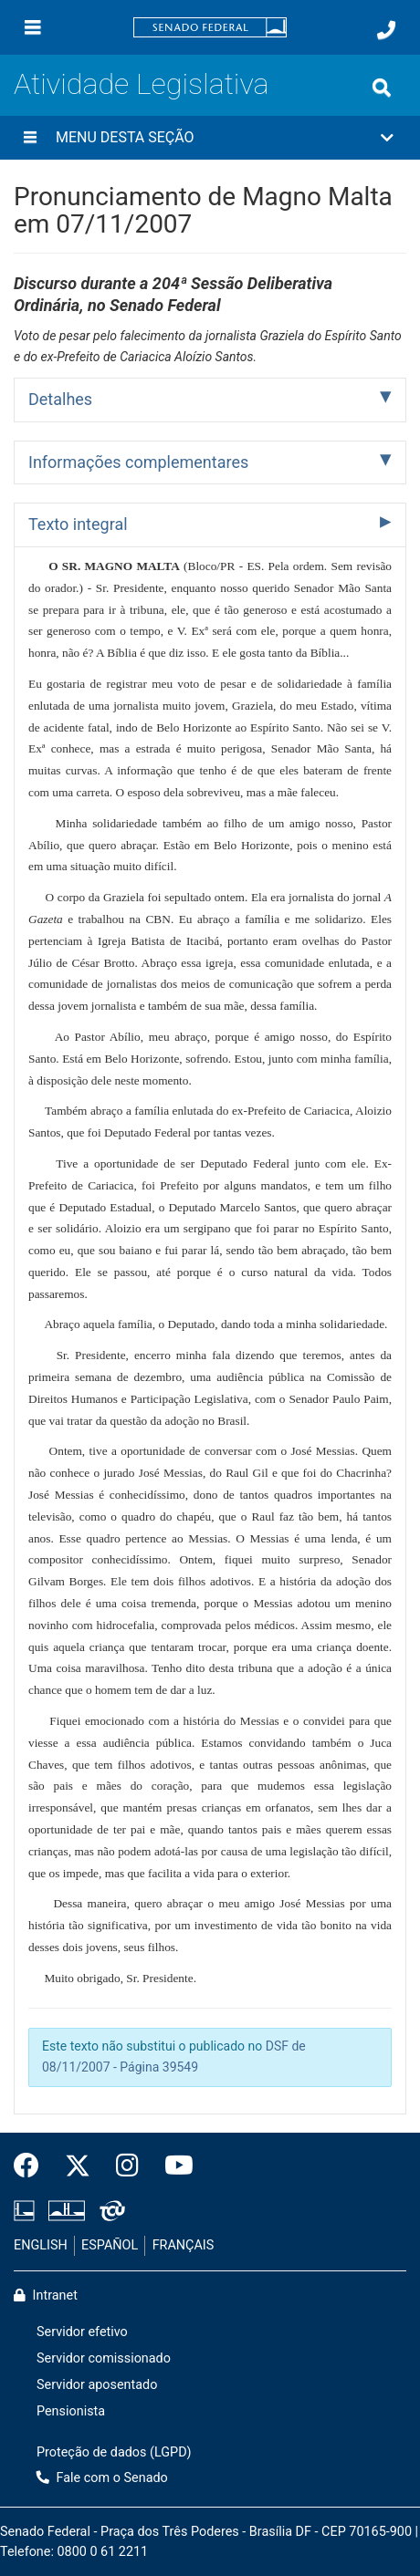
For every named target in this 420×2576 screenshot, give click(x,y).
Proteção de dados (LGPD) (114, 2452)
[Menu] (33, 27)
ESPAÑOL (109, 2245)
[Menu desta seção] (30, 137)
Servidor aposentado (97, 2385)
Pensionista (71, 2411)
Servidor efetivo (82, 2332)
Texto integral (78, 524)
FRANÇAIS (183, 2245)
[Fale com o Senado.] (386, 30)
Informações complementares (138, 462)
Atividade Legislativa (141, 84)
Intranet (46, 2295)
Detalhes (60, 399)
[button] (210, 138)
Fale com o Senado (102, 2478)
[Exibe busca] (381, 87)
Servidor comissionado (104, 2358)
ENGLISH (41, 2245)
